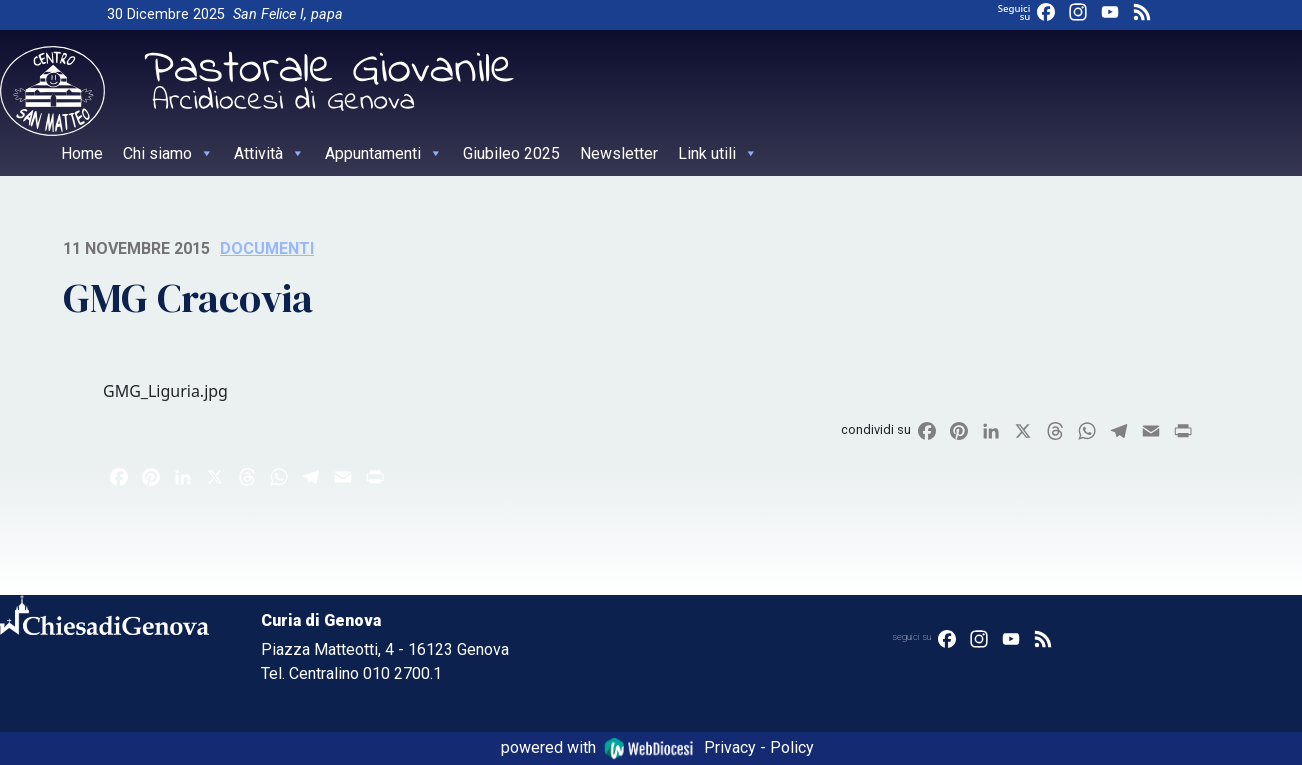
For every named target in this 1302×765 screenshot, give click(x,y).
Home (82, 153)
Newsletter (619, 153)
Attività (269, 153)
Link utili (718, 153)
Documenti (267, 248)
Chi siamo (168, 153)
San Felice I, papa (288, 14)
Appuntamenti (384, 153)
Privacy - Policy (759, 747)
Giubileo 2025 (511, 153)
